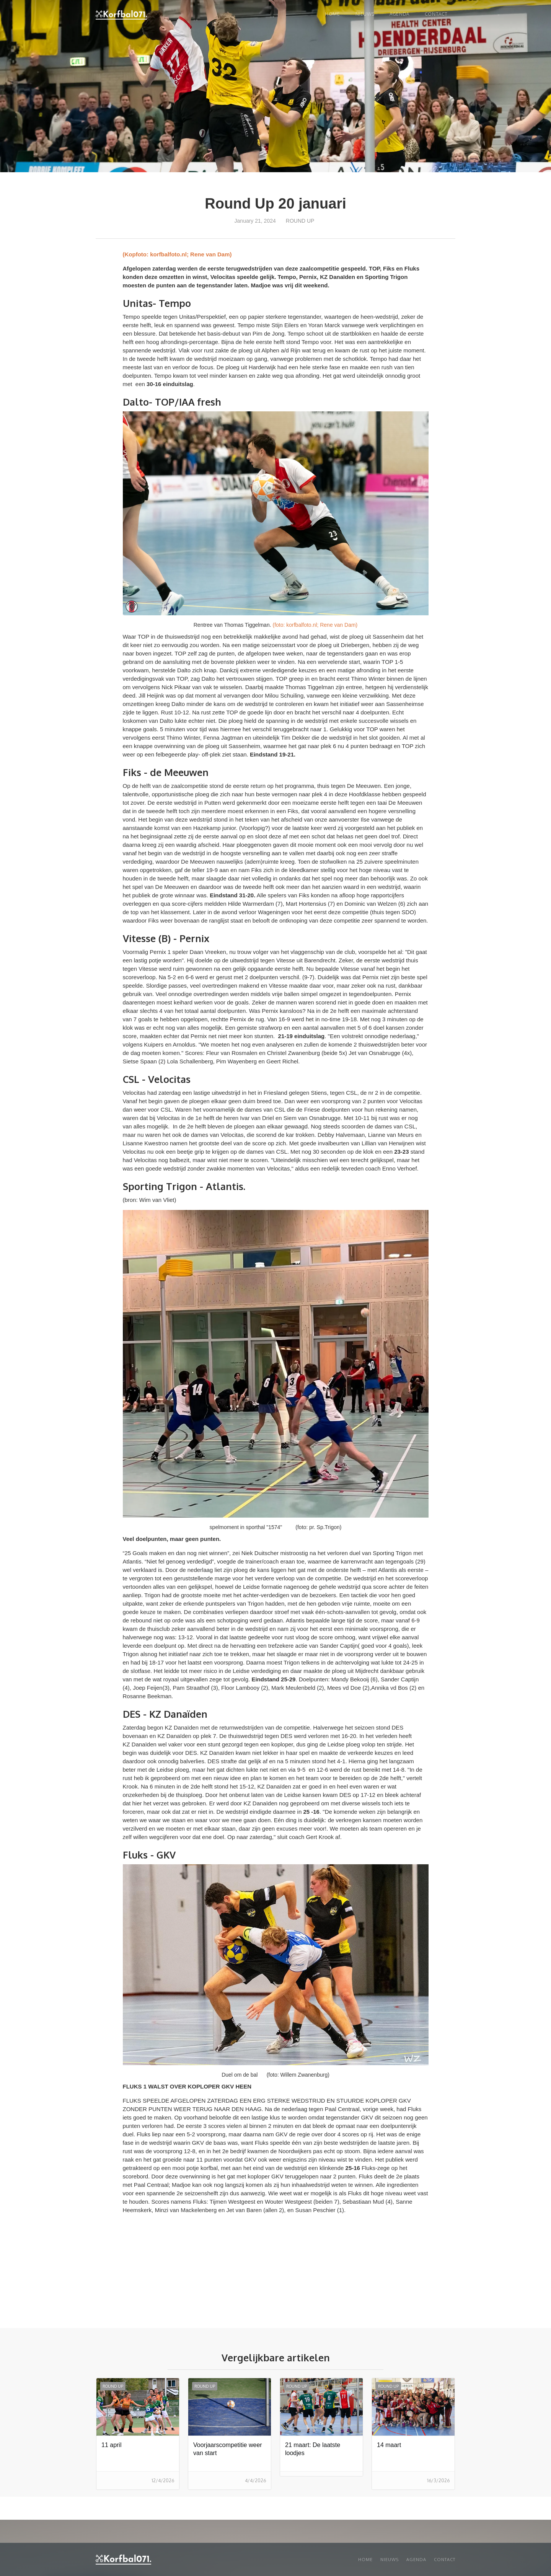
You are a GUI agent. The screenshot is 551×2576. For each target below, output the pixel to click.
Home (332, 14)
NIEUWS (365, 14)
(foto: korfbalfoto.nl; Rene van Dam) (314, 625)
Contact (436, 14)
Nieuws (389, 2559)
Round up (300, 221)
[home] (121, 15)
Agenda (399, 14)
